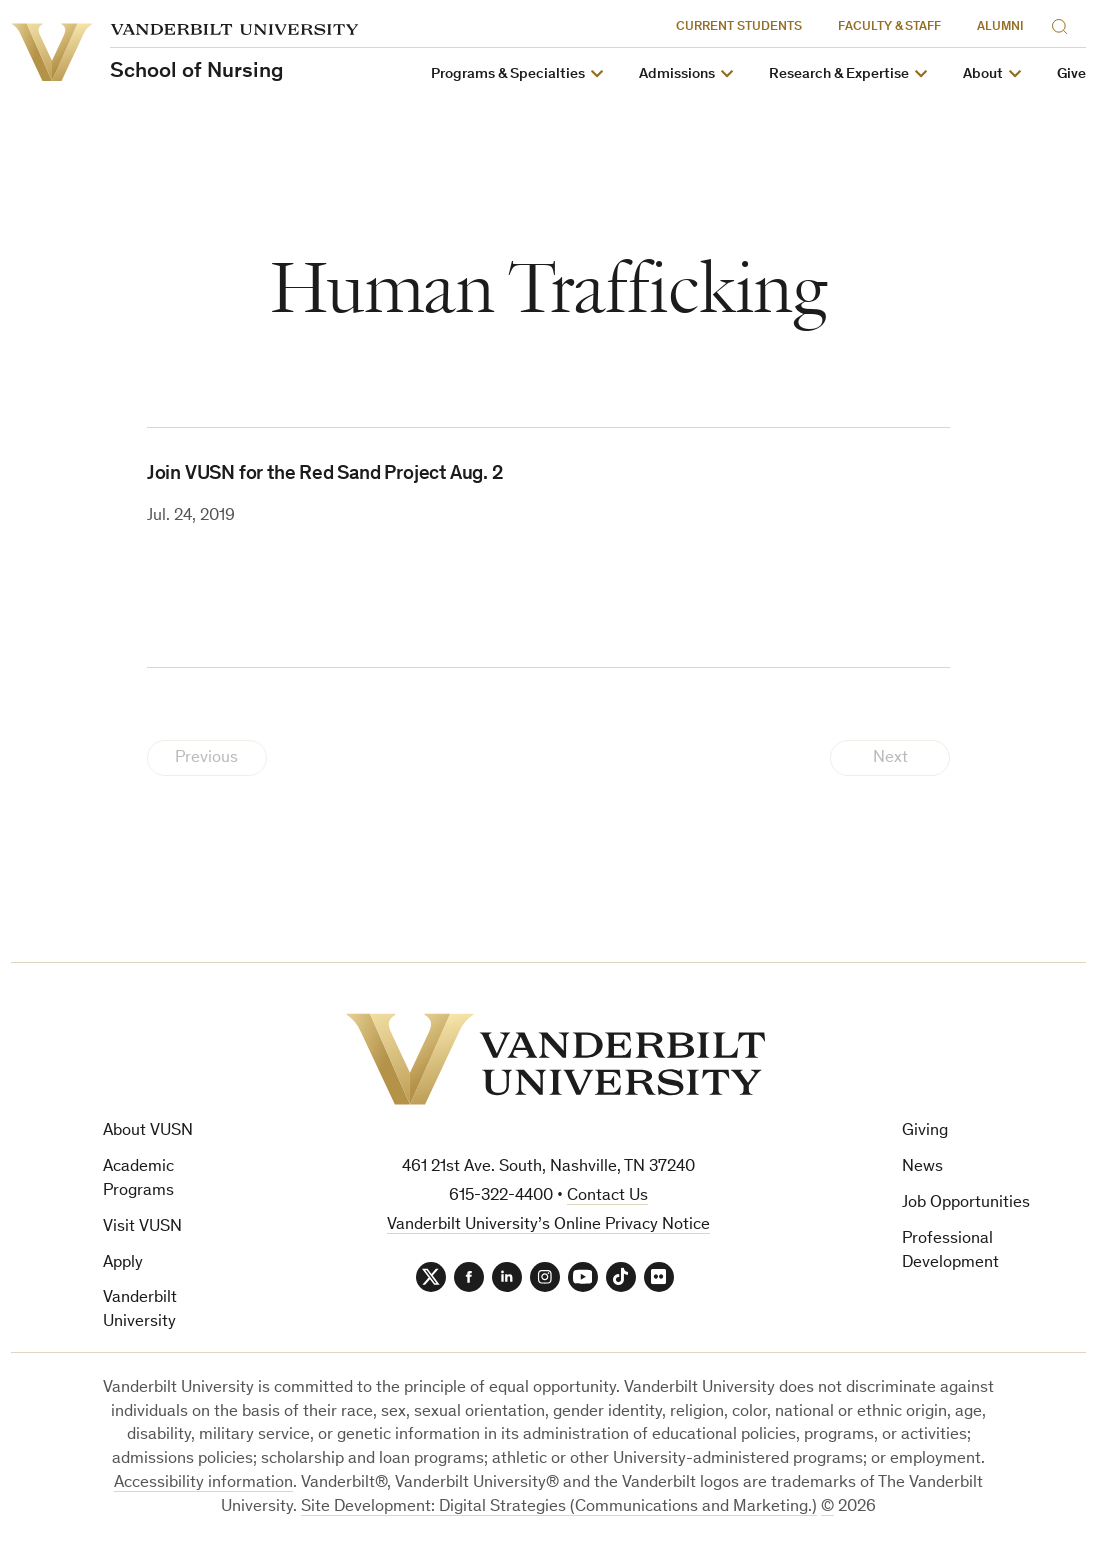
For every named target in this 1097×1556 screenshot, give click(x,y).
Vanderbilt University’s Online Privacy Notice (548, 1225)
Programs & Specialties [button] (508, 74)
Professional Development (950, 1251)
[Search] (1064, 23)
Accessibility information (203, 1483)
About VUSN (148, 1131)
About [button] (983, 74)
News (922, 1167)
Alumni (1000, 27)
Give (1071, 74)
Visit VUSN (142, 1227)
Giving (925, 1131)
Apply (123, 1263)
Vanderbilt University (140, 1310)
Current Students (739, 27)
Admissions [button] (677, 74)
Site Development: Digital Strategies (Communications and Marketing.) (559, 1507)
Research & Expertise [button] (839, 74)
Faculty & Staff (889, 27)
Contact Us (607, 1196)
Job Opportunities (966, 1203)
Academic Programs (138, 1179)
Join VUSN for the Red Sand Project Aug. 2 (325, 475)
